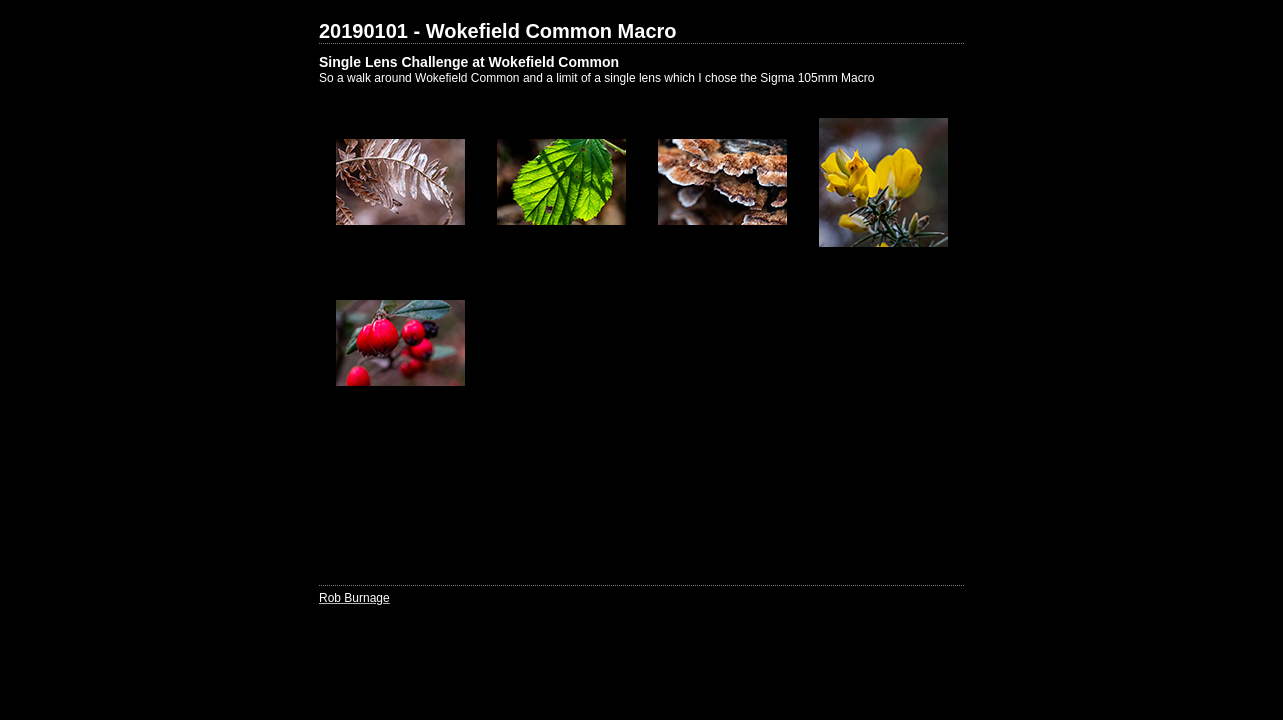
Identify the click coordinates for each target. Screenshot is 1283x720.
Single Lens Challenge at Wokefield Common (469, 62)
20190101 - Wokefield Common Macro (498, 31)
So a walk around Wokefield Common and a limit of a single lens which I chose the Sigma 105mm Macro (596, 78)
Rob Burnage (354, 598)
